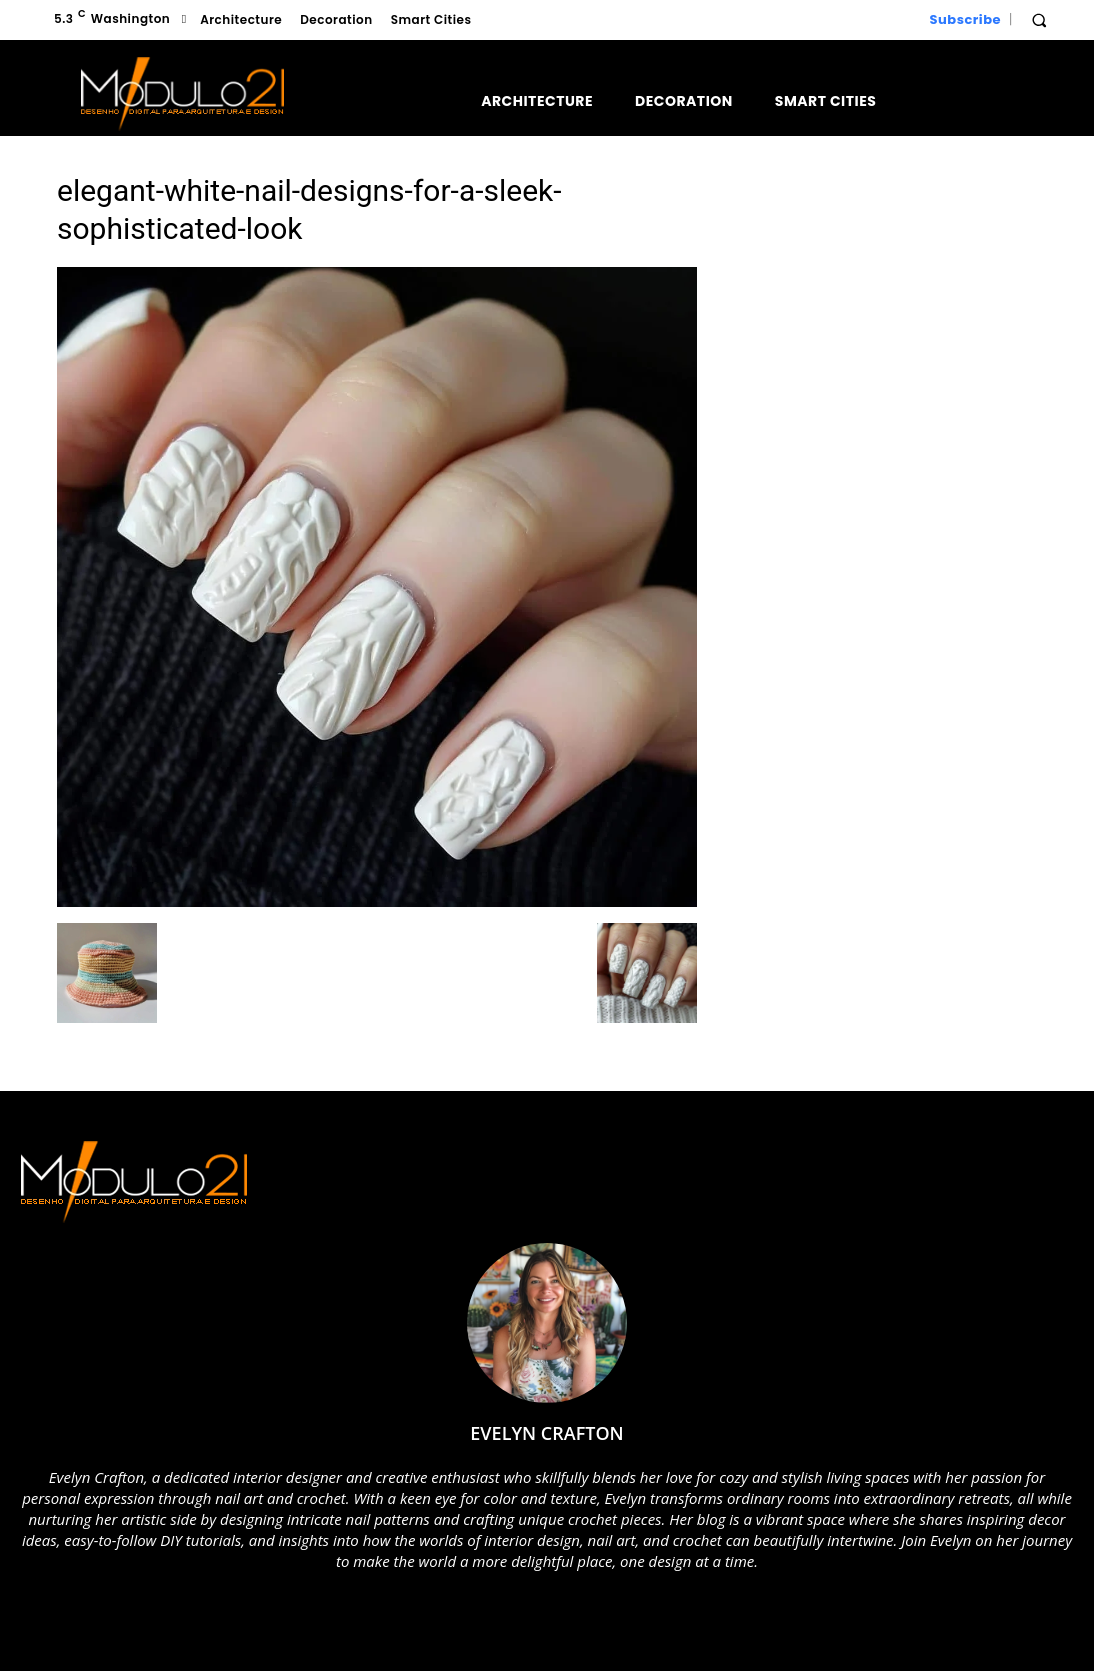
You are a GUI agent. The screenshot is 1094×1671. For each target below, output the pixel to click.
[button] (1039, 20)
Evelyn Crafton (546, 1433)
